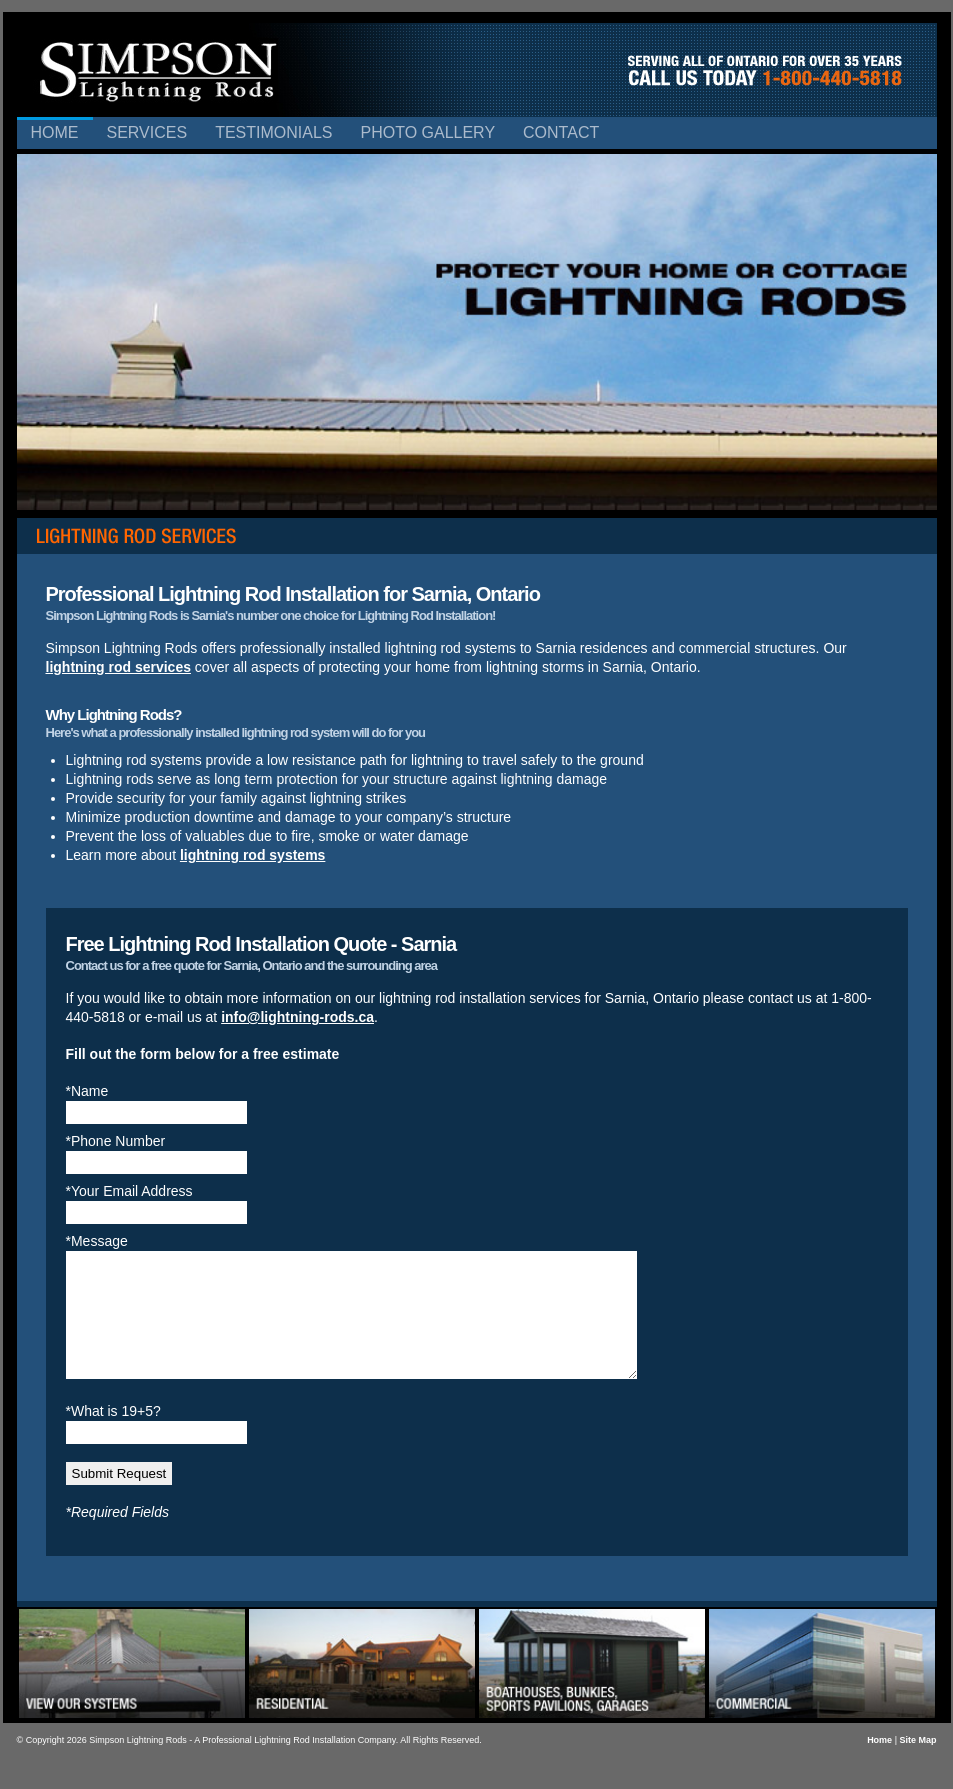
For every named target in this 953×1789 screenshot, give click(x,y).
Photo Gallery (427, 132)
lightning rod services (118, 667)
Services (147, 132)
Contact (561, 132)
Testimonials (273, 132)
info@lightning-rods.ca (297, 1017)
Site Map (917, 1764)
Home (55, 132)
